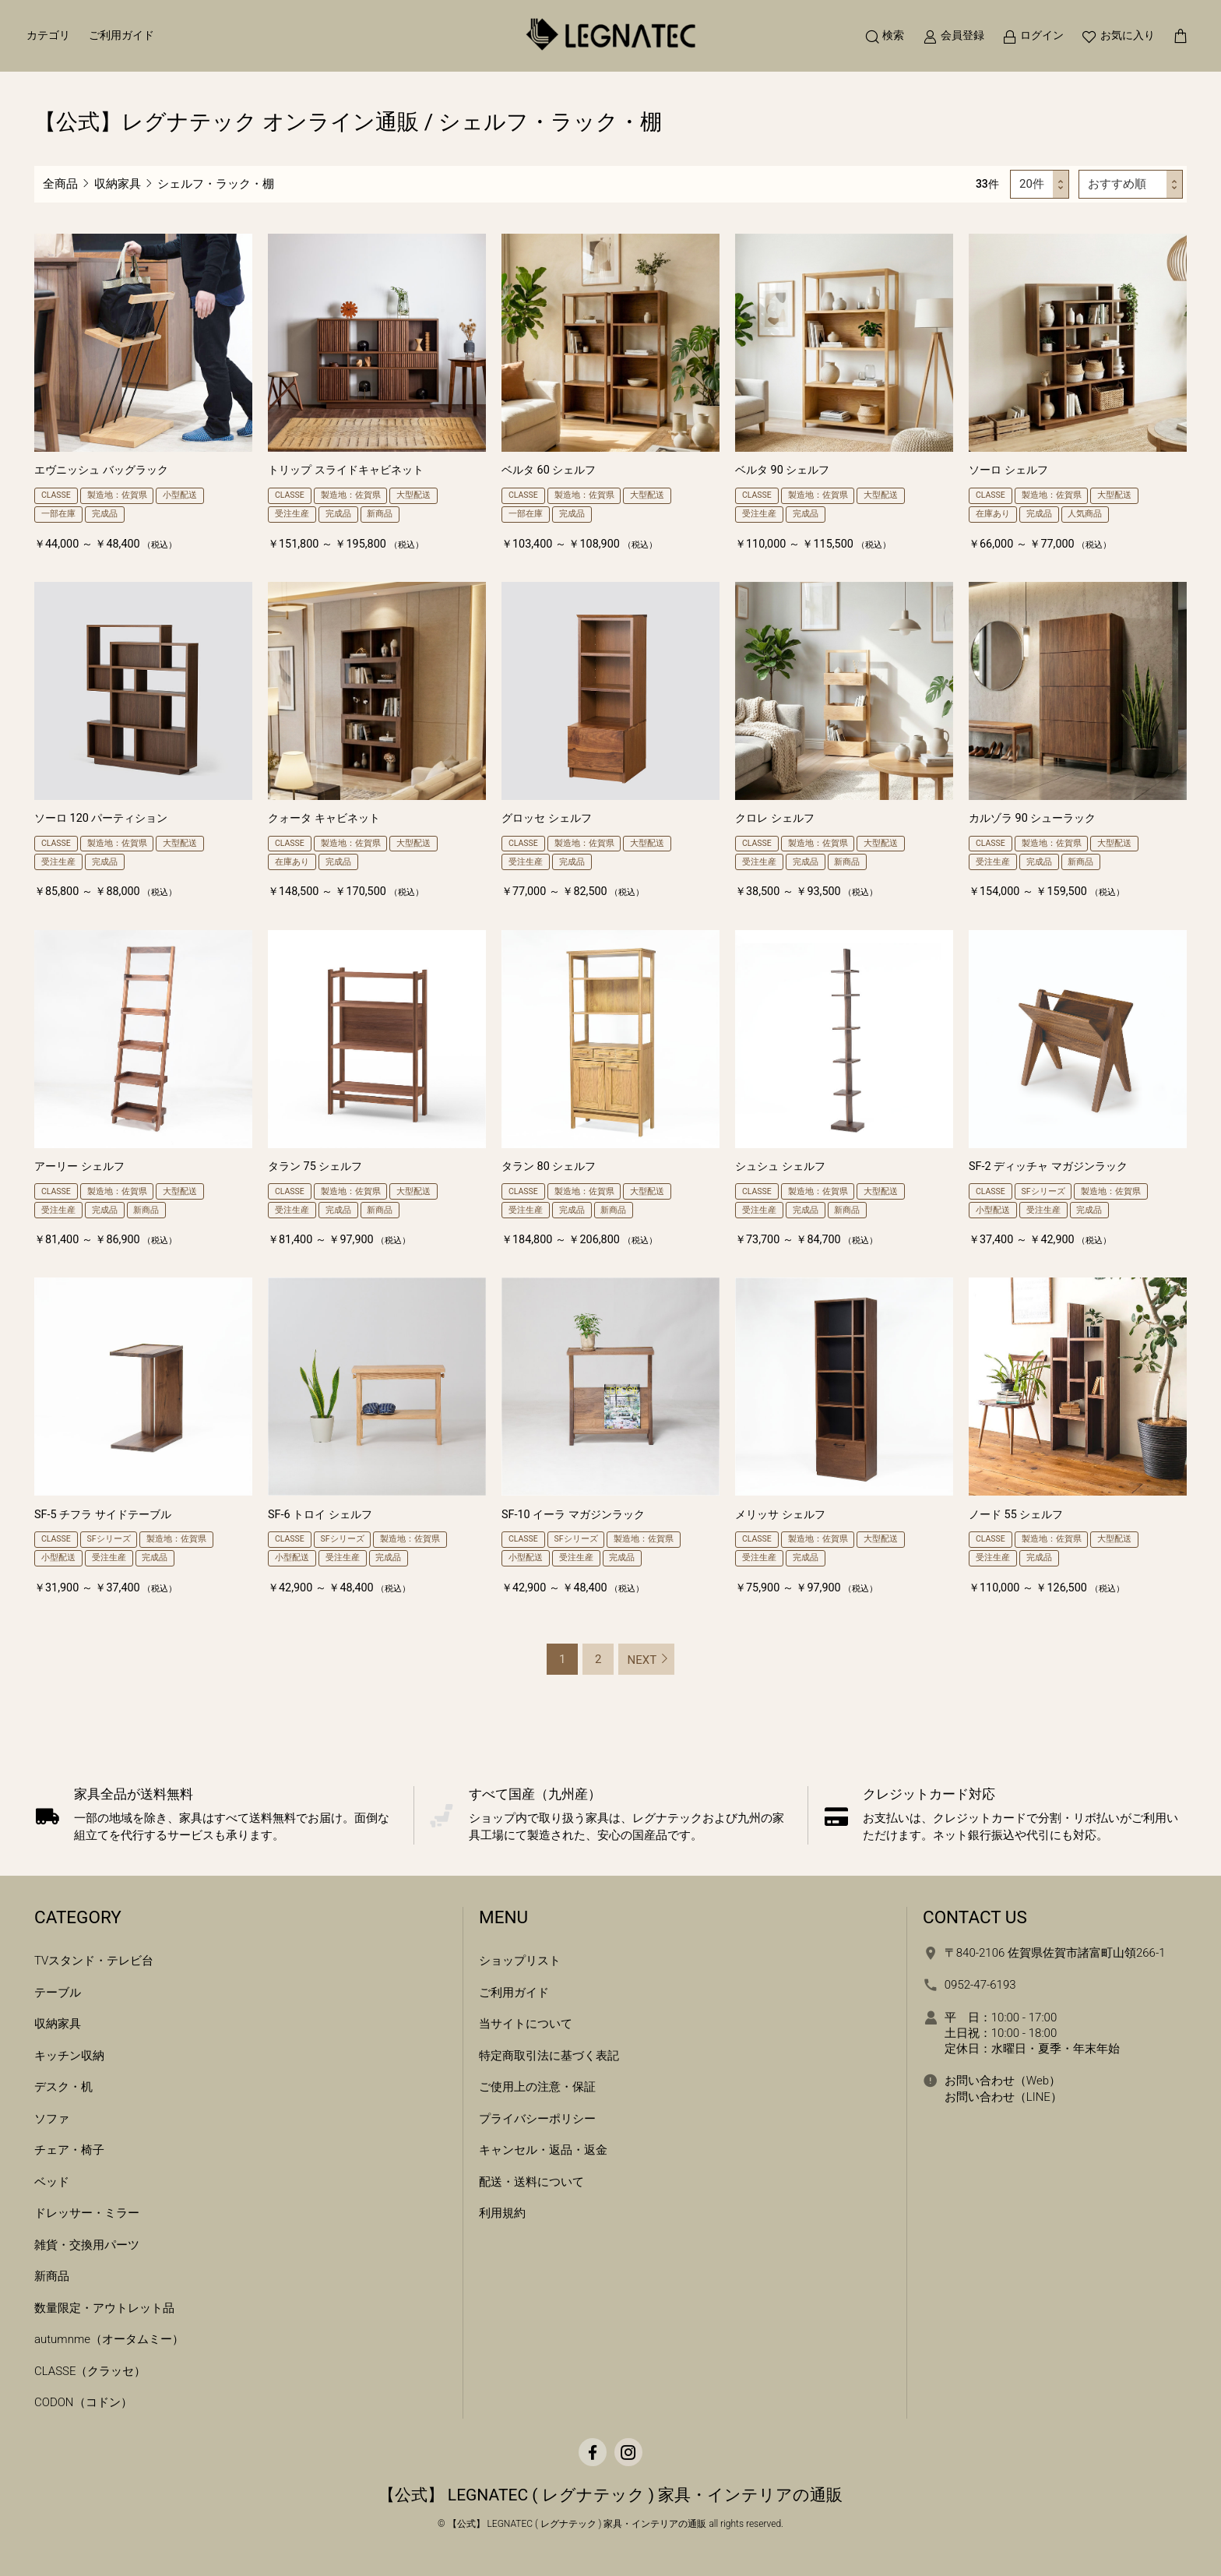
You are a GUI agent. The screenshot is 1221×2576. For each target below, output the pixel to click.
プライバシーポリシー (537, 2119)
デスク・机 (63, 2087)
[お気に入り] (1113, 38)
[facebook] (593, 2452)
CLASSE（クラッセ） (90, 2371)
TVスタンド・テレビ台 (93, 1961)
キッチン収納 (69, 2056)
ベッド (51, 2182)
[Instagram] (628, 2452)
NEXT (642, 1660)
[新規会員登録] (949, 38)
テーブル (57, 1993)
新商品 (51, 2276)
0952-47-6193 (980, 1985)
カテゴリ (53, 39)
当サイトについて (525, 2024)
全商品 (60, 184)
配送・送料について (531, 2182)
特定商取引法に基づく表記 (549, 2056)
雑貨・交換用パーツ (86, 2245)
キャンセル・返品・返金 (543, 2150)
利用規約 (502, 2213)
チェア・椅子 (69, 2150)
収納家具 (117, 184)
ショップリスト (520, 1961)
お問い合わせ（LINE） (1003, 2097)
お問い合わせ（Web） (1003, 2081)
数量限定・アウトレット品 (104, 2308)
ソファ (51, 2119)
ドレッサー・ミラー (86, 2213)
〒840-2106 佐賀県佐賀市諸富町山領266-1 (1055, 1953)
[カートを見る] (1176, 39)
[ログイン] (1028, 38)
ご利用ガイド (125, 39)
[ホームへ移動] (610, 39)
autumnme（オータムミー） (109, 2339)
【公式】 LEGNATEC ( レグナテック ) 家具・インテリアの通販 (610, 2495)
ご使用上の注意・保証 (537, 2087)
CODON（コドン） (83, 2402)
